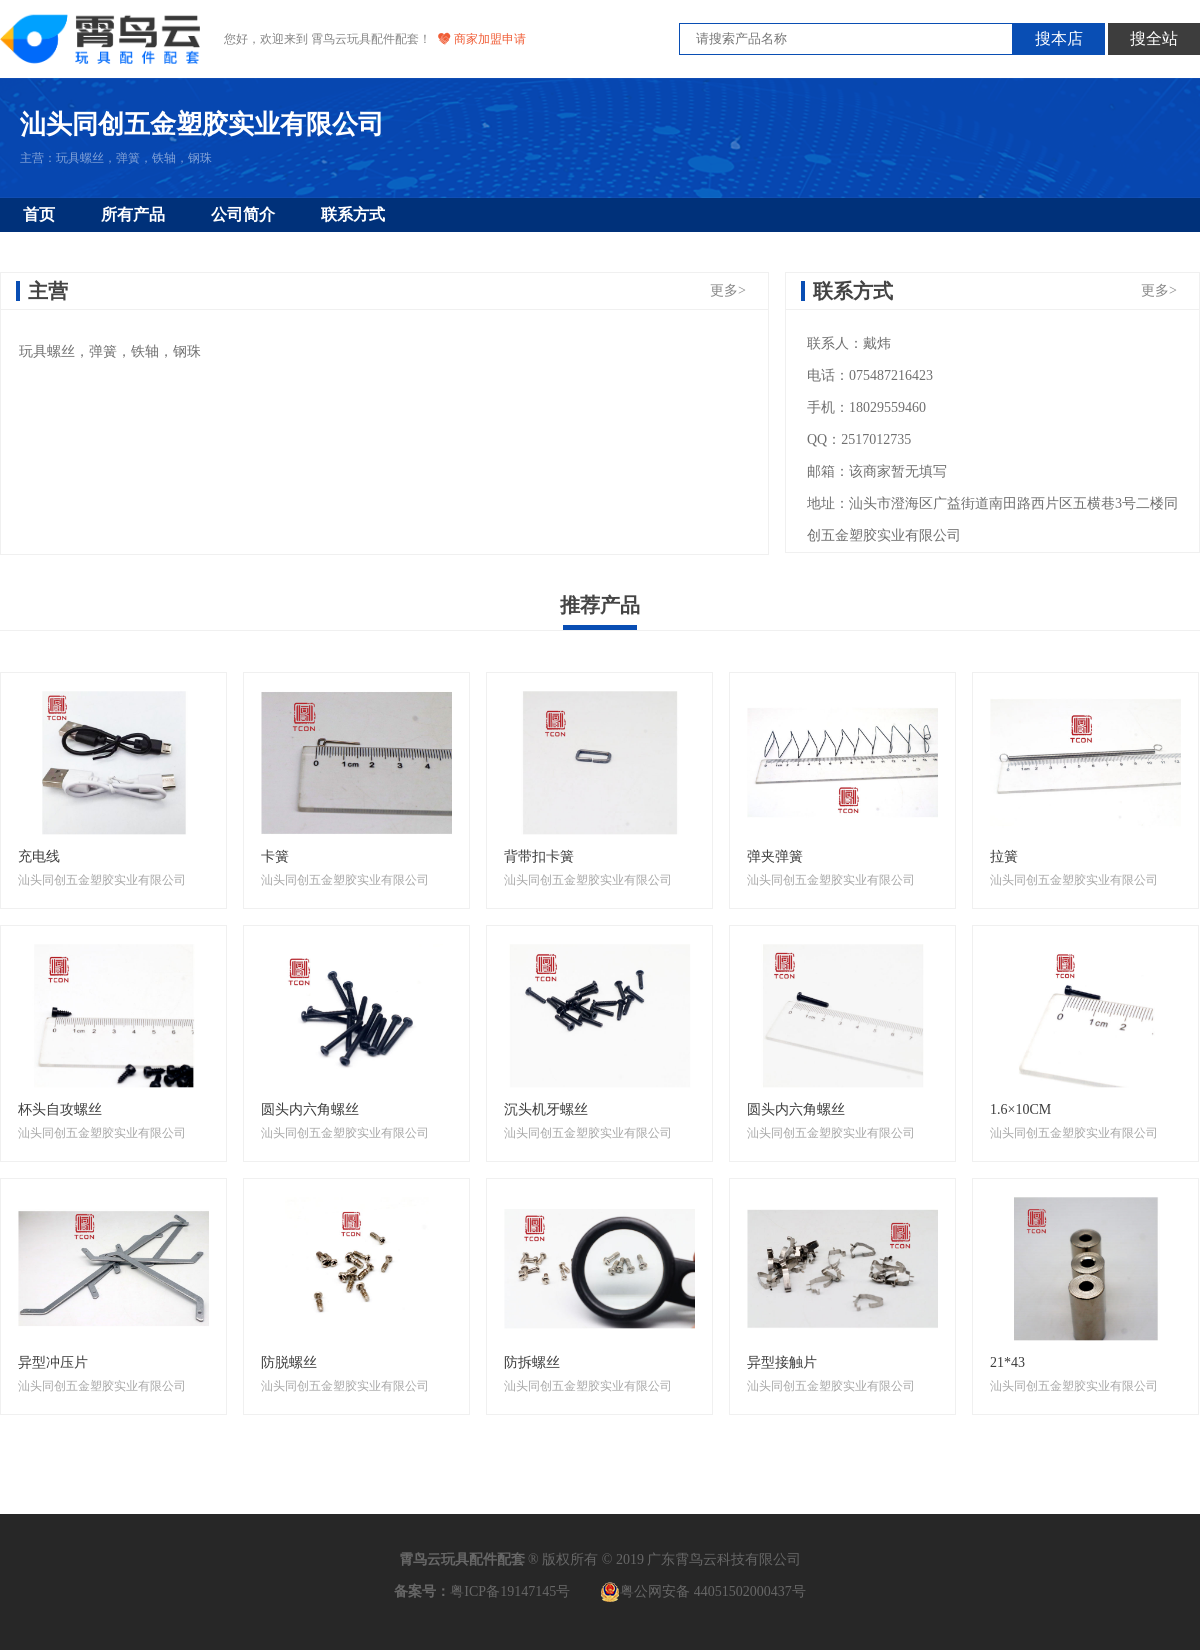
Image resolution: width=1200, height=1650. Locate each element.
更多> (728, 290)
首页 (39, 214)
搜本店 (1059, 38)
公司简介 (243, 214)
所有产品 (133, 214)
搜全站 (1154, 38)
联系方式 (353, 214)
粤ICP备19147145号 (510, 1591)
